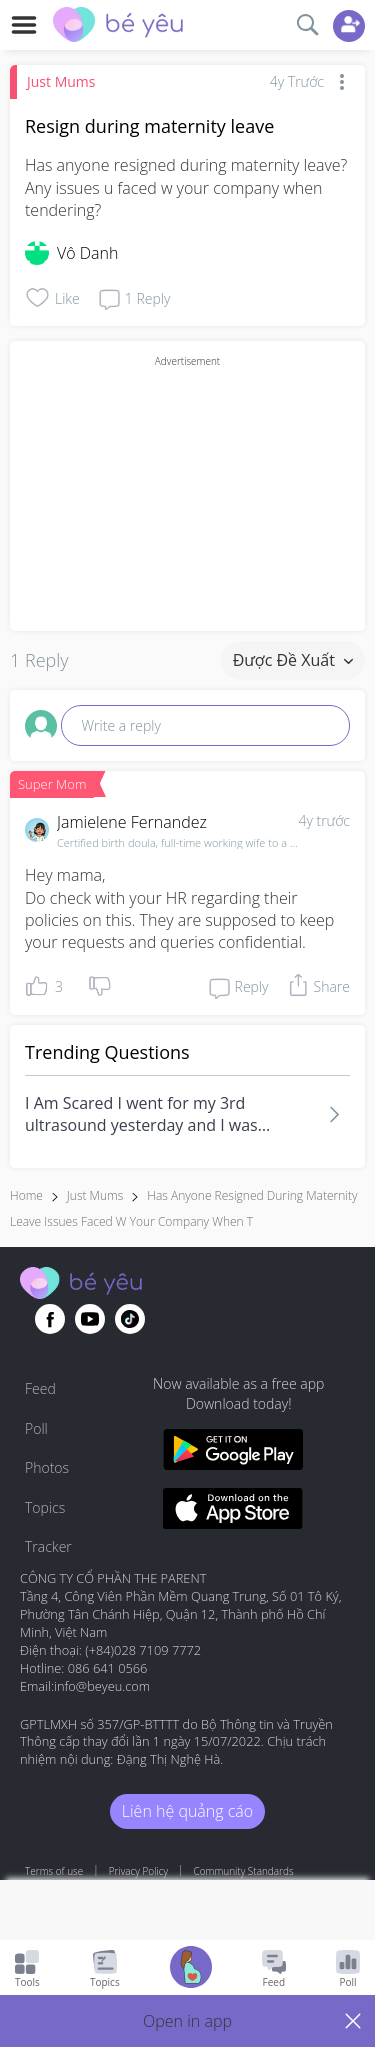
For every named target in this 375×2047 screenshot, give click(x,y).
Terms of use (54, 1871)
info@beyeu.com (102, 1686)
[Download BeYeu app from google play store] (233, 1452)
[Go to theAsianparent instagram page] (130, 1319)
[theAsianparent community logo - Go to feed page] (118, 27)
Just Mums (61, 81)
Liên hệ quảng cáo (187, 1811)
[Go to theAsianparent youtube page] (90, 1319)
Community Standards (244, 1871)
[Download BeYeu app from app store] (233, 1511)
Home (26, 1195)
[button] (187, 2021)
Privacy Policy (138, 1871)
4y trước (324, 820)
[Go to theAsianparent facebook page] (50, 1319)
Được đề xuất (293, 660)
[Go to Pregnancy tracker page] (191, 1969)
